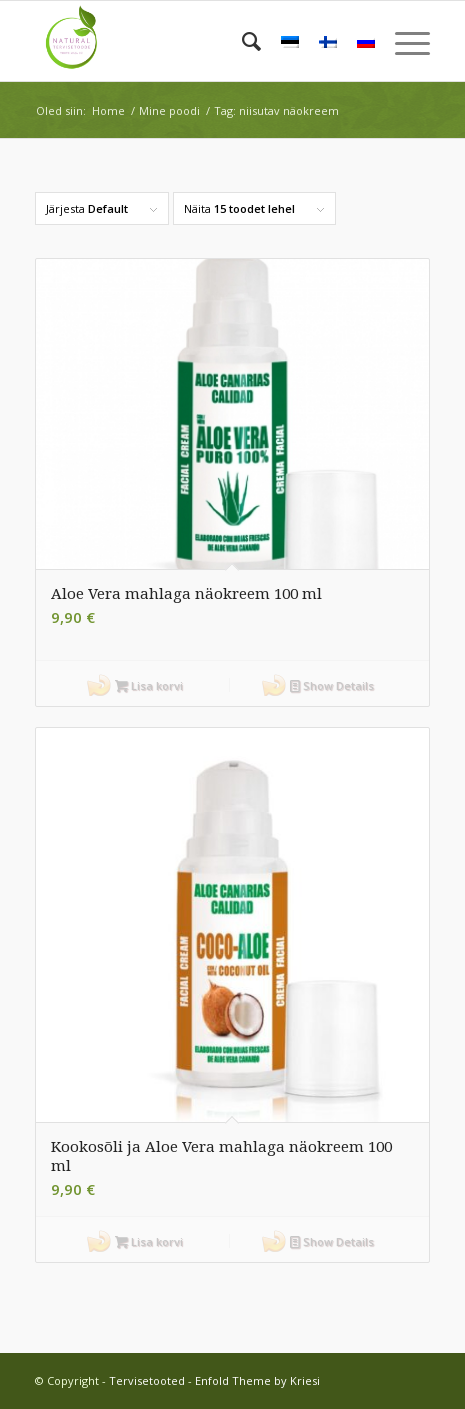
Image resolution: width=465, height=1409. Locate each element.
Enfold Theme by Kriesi (257, 1380)
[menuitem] (241, 41)
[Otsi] (241, 41)
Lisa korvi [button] (149, 685)
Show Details (332, 685)
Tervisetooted (147, 1380)
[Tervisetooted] (193, 41)
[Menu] (402, 41)
